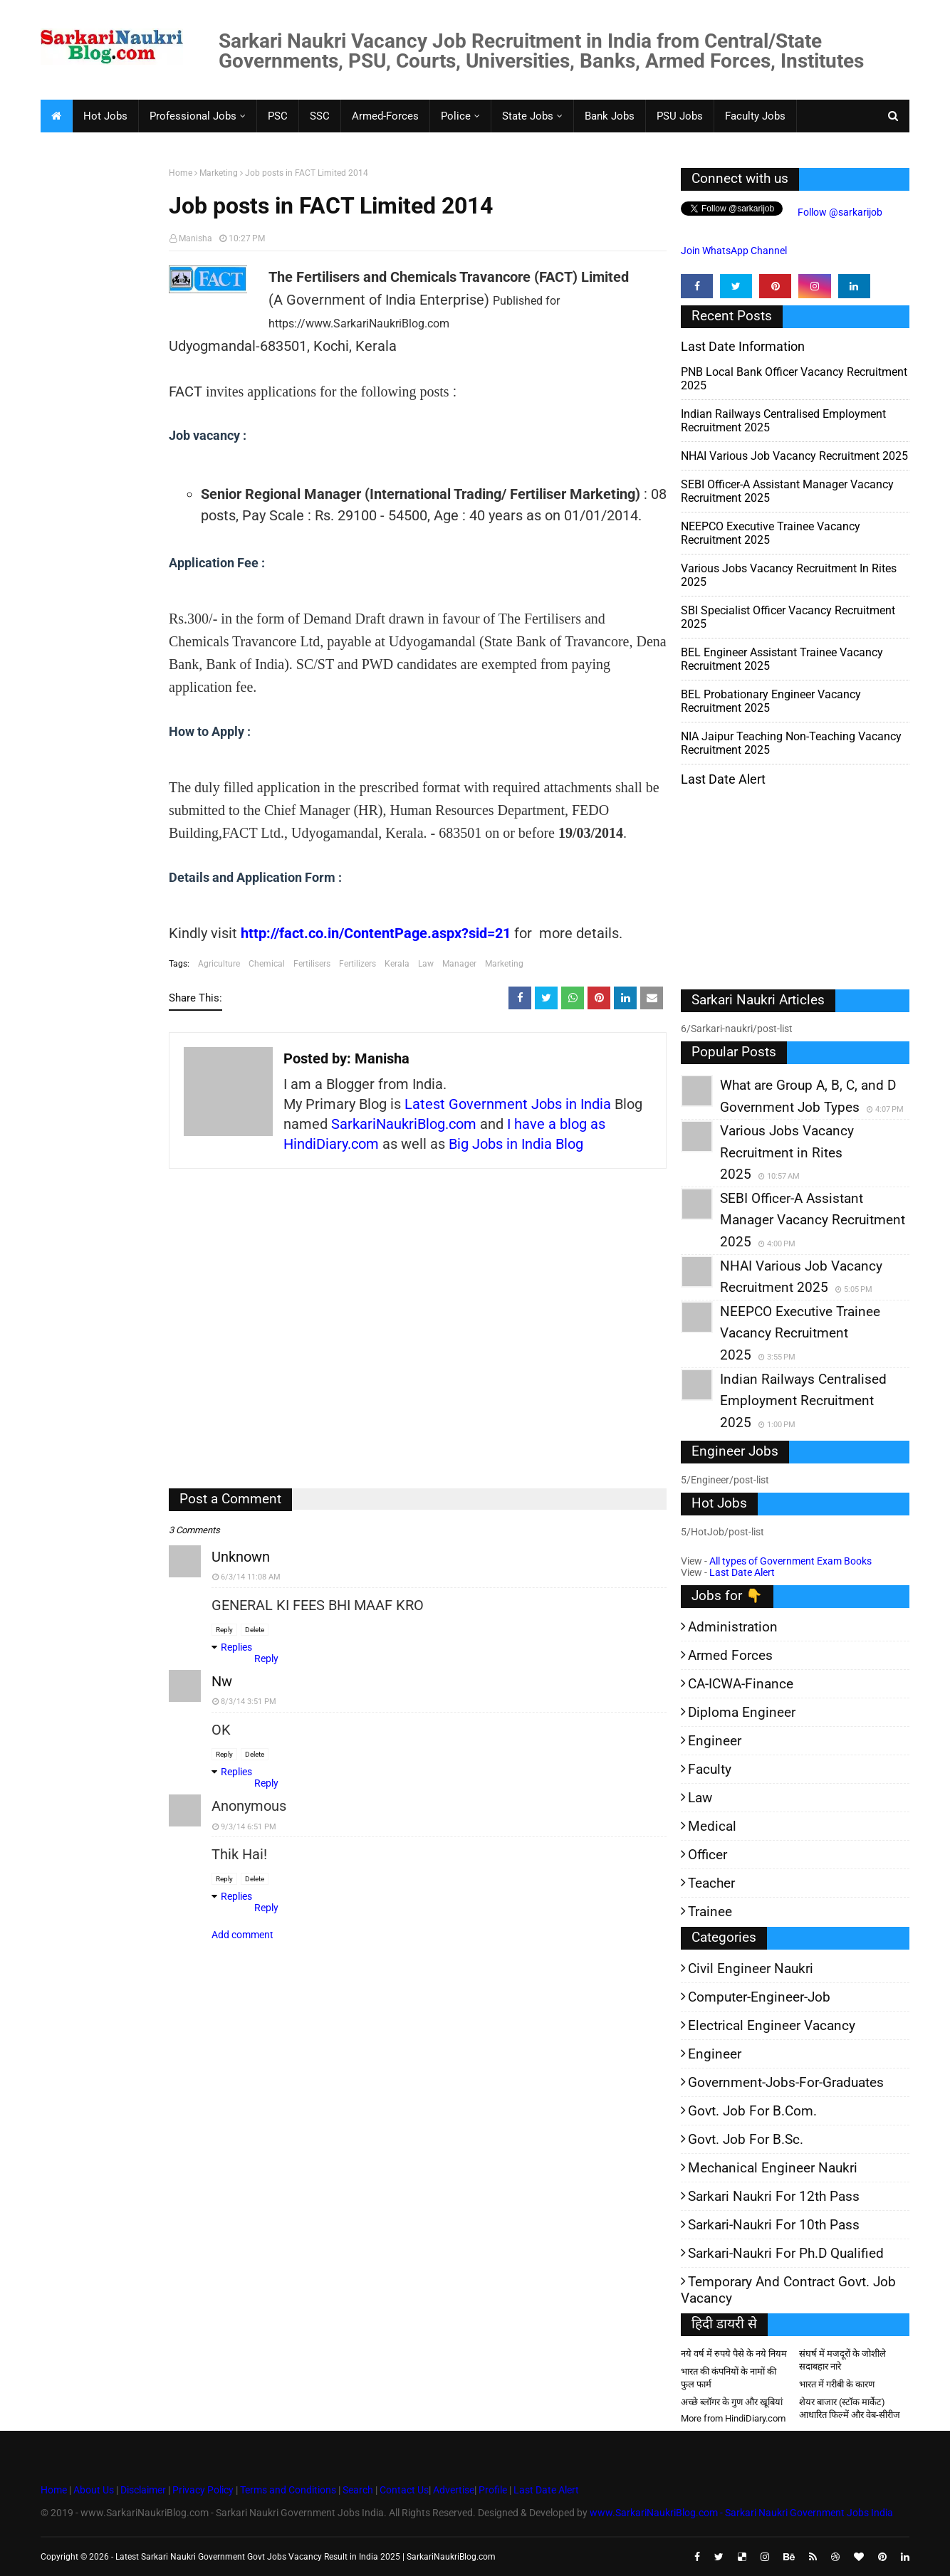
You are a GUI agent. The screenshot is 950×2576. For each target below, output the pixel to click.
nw (222, 1681)
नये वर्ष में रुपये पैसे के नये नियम (734, 2353)
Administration (733, 1627)
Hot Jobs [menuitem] (105, 116)
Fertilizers (357, 964)
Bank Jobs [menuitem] (610, 116)
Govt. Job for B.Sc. (745, 2139)
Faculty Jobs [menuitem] (755, 116)
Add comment (242, 1934)
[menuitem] (56, 116)
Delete (254, 1630)
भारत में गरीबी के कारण (837, 2384)
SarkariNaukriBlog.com (403, 1123)
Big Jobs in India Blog (516, 1143)
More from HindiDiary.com (733, 2418)
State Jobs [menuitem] (527, 116)
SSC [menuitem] (320, 116)
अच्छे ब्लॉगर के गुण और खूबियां (732, 2402)
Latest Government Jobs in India (507, 1104)
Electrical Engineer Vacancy (771, 2025)
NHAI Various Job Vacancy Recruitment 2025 (794, 456)
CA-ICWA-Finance (740, 1684)
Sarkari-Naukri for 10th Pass (774, 2225)
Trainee (710, 1911)
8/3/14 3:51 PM (248, 1701)
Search (358, 2490)
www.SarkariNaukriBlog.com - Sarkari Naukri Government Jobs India (741, 2512)
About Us (92, 2490)
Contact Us (404, 2490)
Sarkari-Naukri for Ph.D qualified (786, 2253)
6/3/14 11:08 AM (251, 1577)
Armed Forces (730, 1655)
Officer (707, 1854)
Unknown (241, 1556)
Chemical (267, 964)
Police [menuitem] (456, 116)
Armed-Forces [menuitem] (385, 116)
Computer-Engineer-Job (759, 1997)
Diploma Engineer (741, 1712)
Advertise (453, 2490)
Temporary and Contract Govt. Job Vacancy (788, 2289)
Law (426, 964)
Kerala (397, 964)
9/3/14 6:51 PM (248, 1826)
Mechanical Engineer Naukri (772, 2168)
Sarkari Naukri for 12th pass (774, 2196)
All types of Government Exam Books (790, 1561)
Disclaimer (143, 2490)
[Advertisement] (99, 388)
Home (180, 173)
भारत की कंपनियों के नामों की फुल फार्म (728, 2378)
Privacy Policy (203, 2490)
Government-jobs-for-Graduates (786, 2082)
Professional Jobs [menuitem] (193, 116)
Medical (712, 1826)
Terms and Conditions (288, 2490)
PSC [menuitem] (278, 116)
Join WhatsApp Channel (734, 250)
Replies (236, 1647)
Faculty (709, 1769)
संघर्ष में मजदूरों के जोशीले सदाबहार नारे (842, 2360)
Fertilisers (311, 964)
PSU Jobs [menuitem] (680, 116)
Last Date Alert (742, 1572)
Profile (493, 2490)
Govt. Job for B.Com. (752, 2111)
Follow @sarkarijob (838, 212)
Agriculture (219, 964)
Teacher (711, 1883)
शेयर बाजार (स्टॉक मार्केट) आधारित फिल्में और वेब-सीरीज (849, 2408)
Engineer (714, 1741)
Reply (224, 1630)
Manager (459, 964)
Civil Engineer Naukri (750, 1968)
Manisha (195, 238)
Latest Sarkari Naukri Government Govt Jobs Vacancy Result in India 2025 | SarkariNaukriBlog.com (305, 2557)
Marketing (218, 173)
